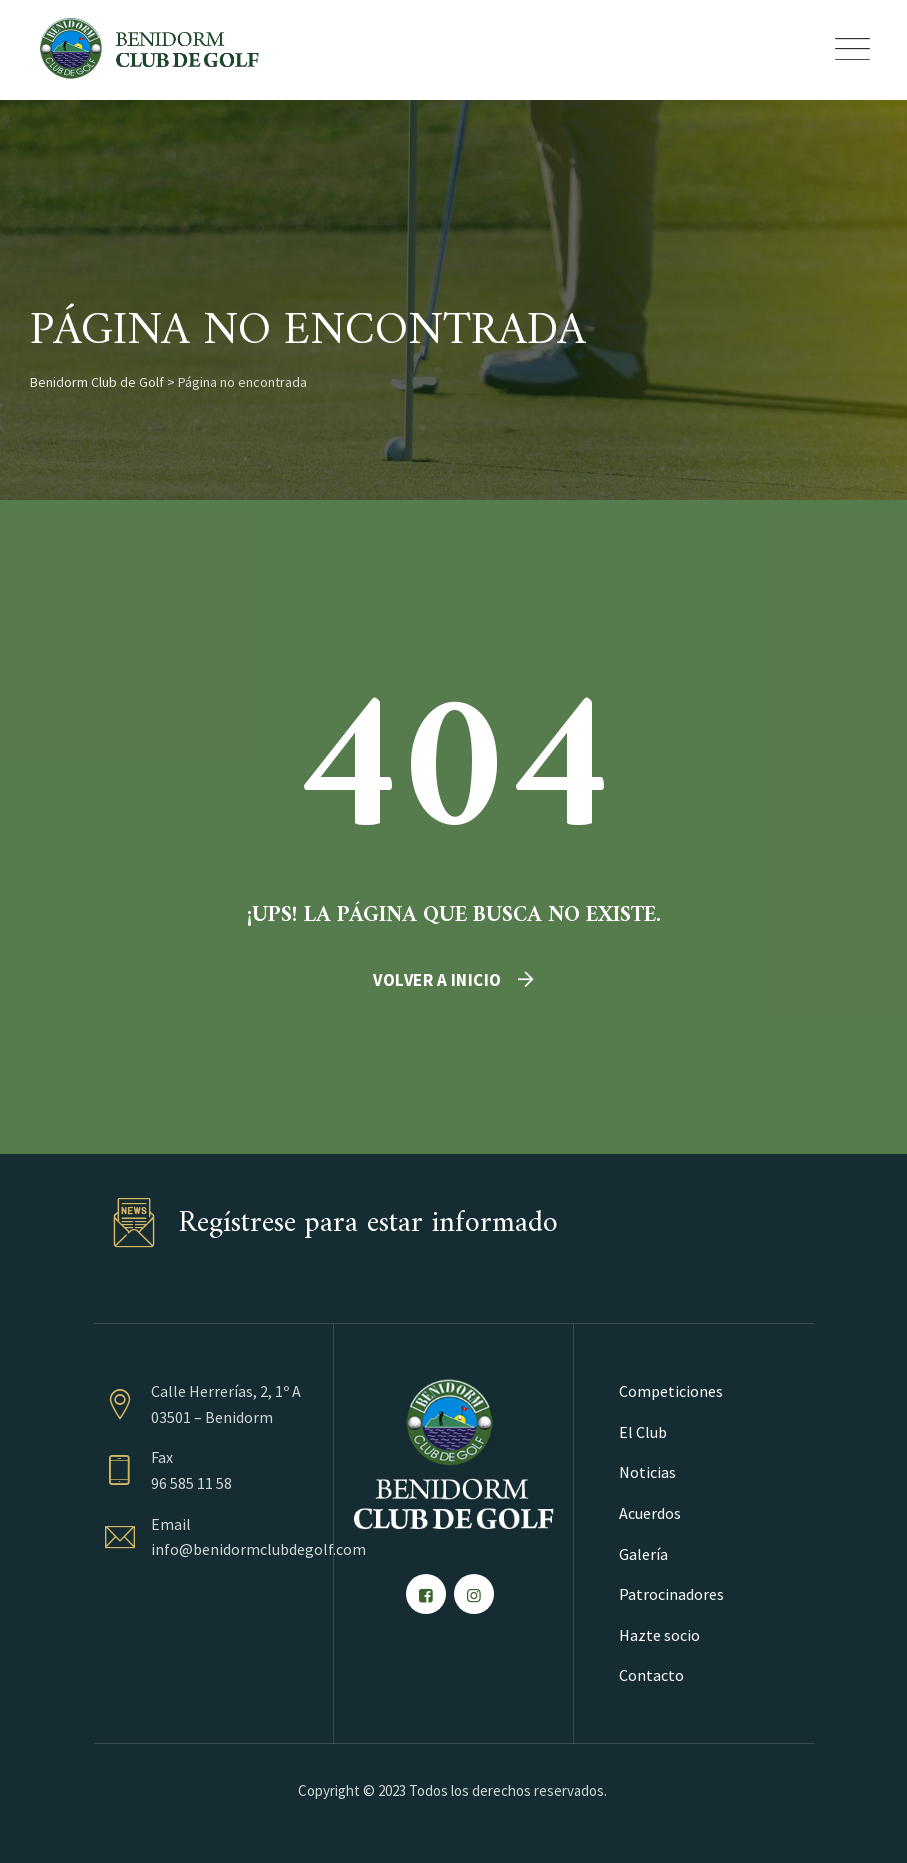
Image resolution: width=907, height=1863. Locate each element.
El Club (643, 1432)
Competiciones (671, 1391)
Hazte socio (659, 1635)
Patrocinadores (671, 1594)
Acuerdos (650, 1513)
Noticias (647, 1472)
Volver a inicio (437, 980)
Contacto (651, 1675)
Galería (643, 1554)
